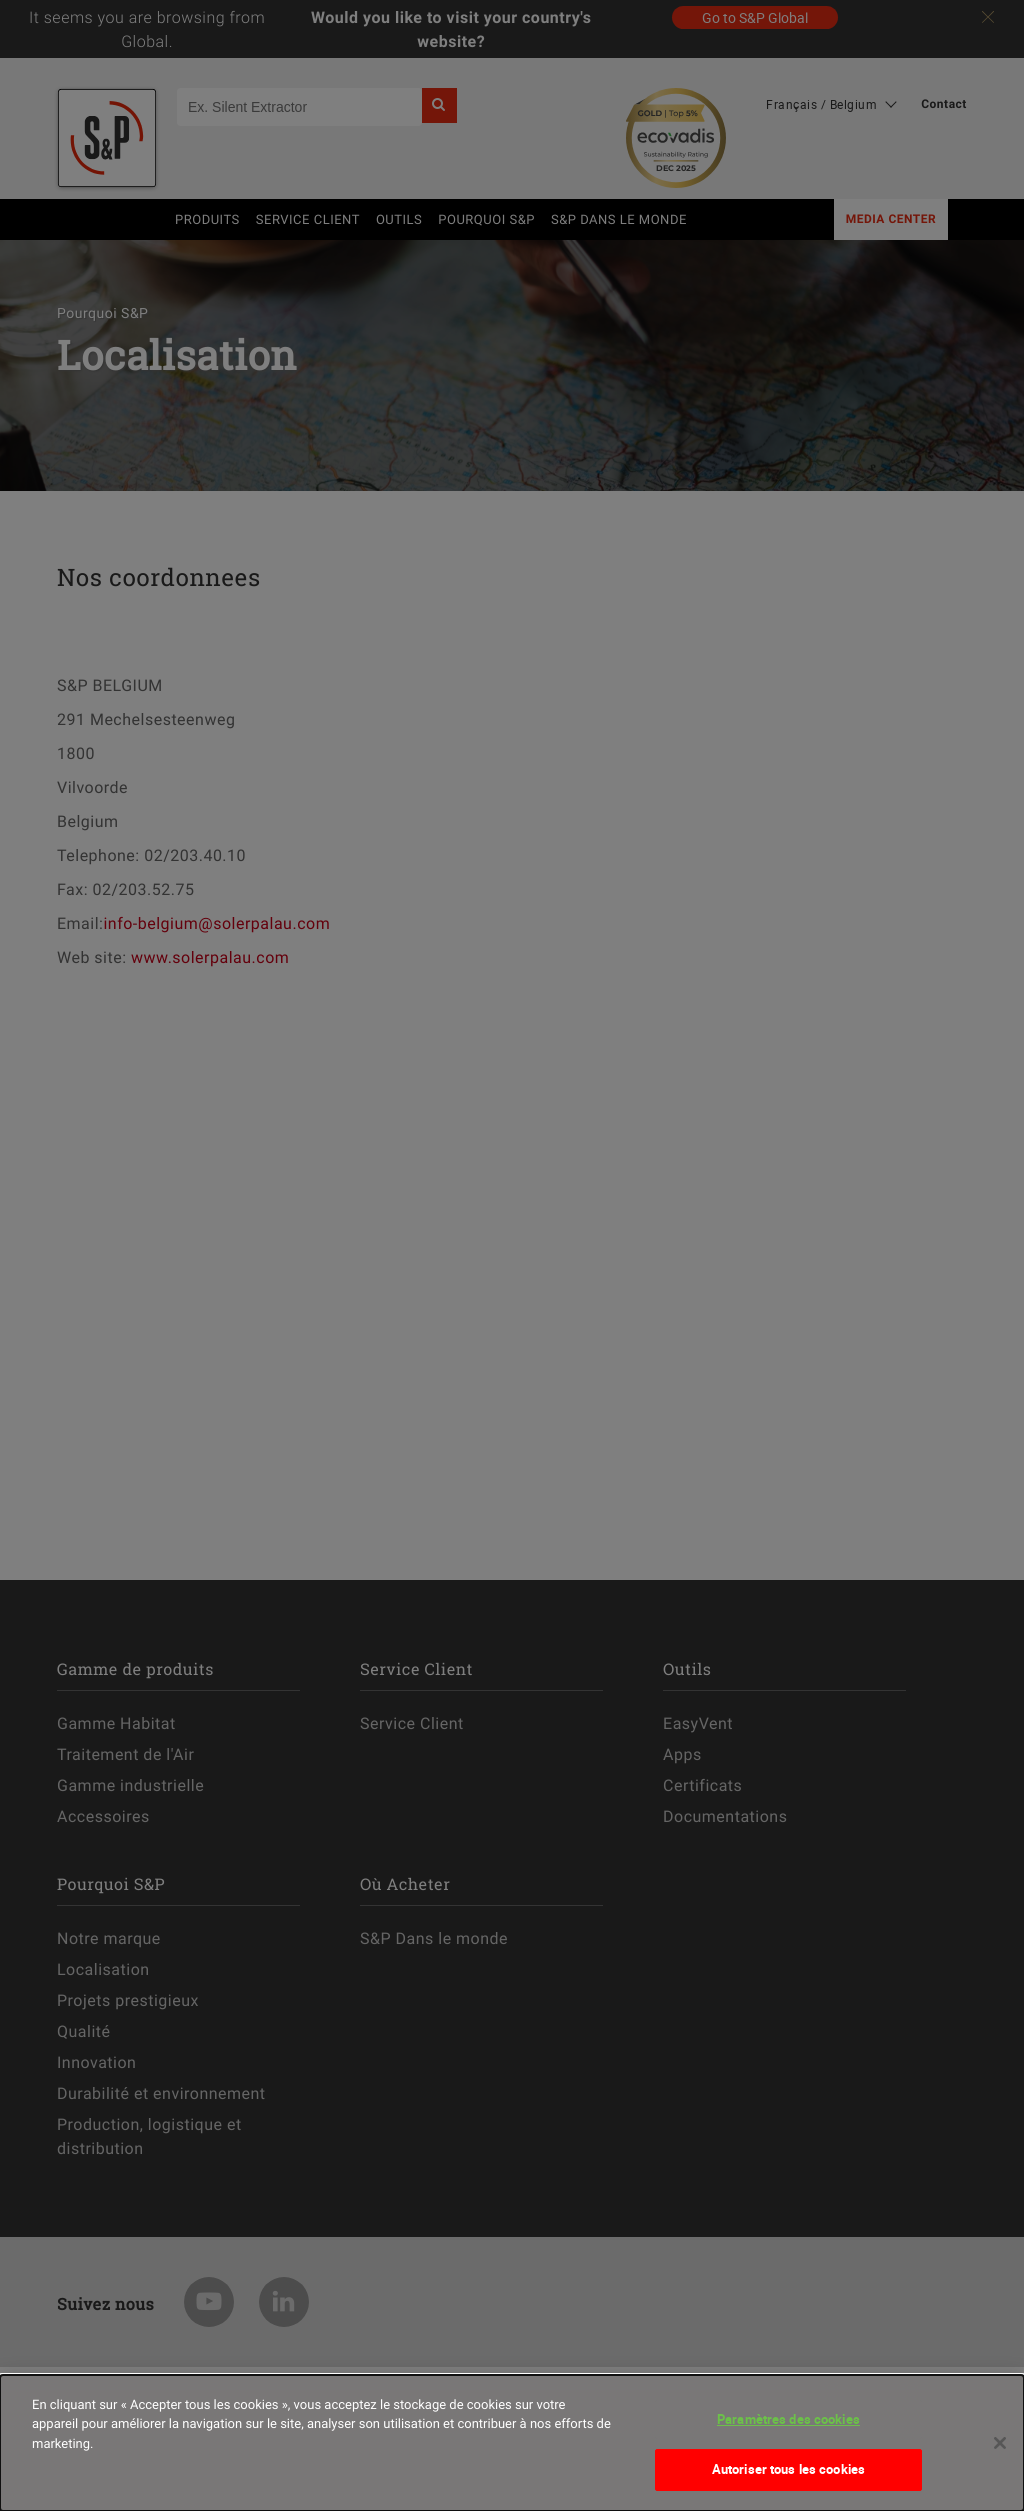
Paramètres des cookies (788, 2419)
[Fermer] (1000, 2443)
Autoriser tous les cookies (788, 2469)
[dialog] (512, 2443)
